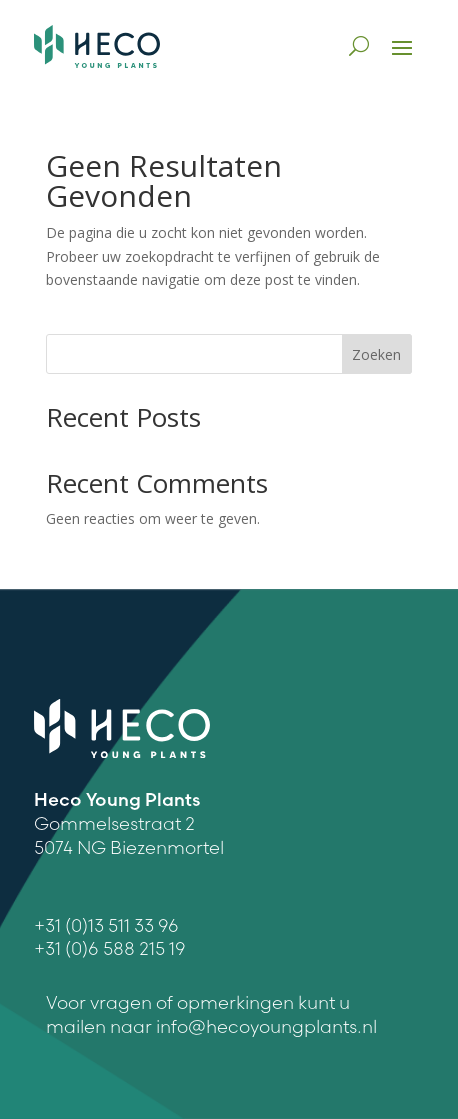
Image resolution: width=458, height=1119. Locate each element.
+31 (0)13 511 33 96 (106, 925)
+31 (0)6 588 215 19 (110, 948)
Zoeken (376, 354)
